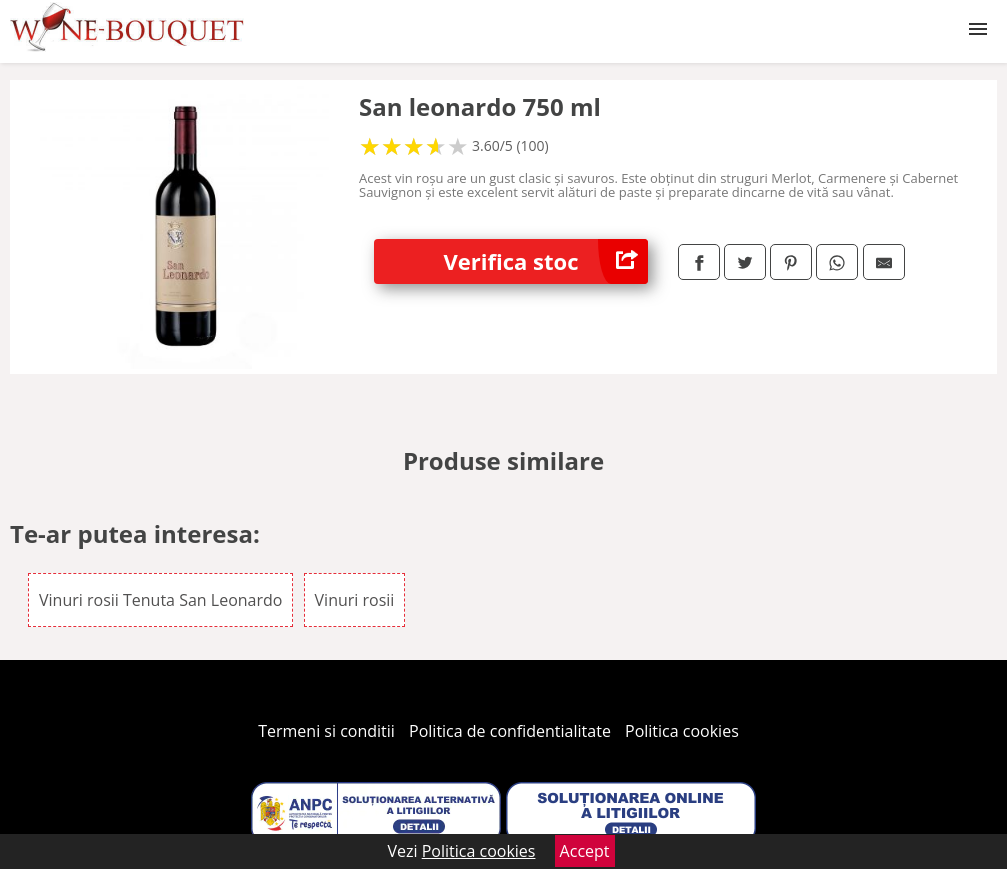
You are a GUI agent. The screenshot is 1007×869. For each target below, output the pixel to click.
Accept (585, 851)
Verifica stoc (546, 261)
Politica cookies (682, 731)
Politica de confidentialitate (510, 731)
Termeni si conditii (326, 731)
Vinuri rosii (355, 600)
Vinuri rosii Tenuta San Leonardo (160, 600)
